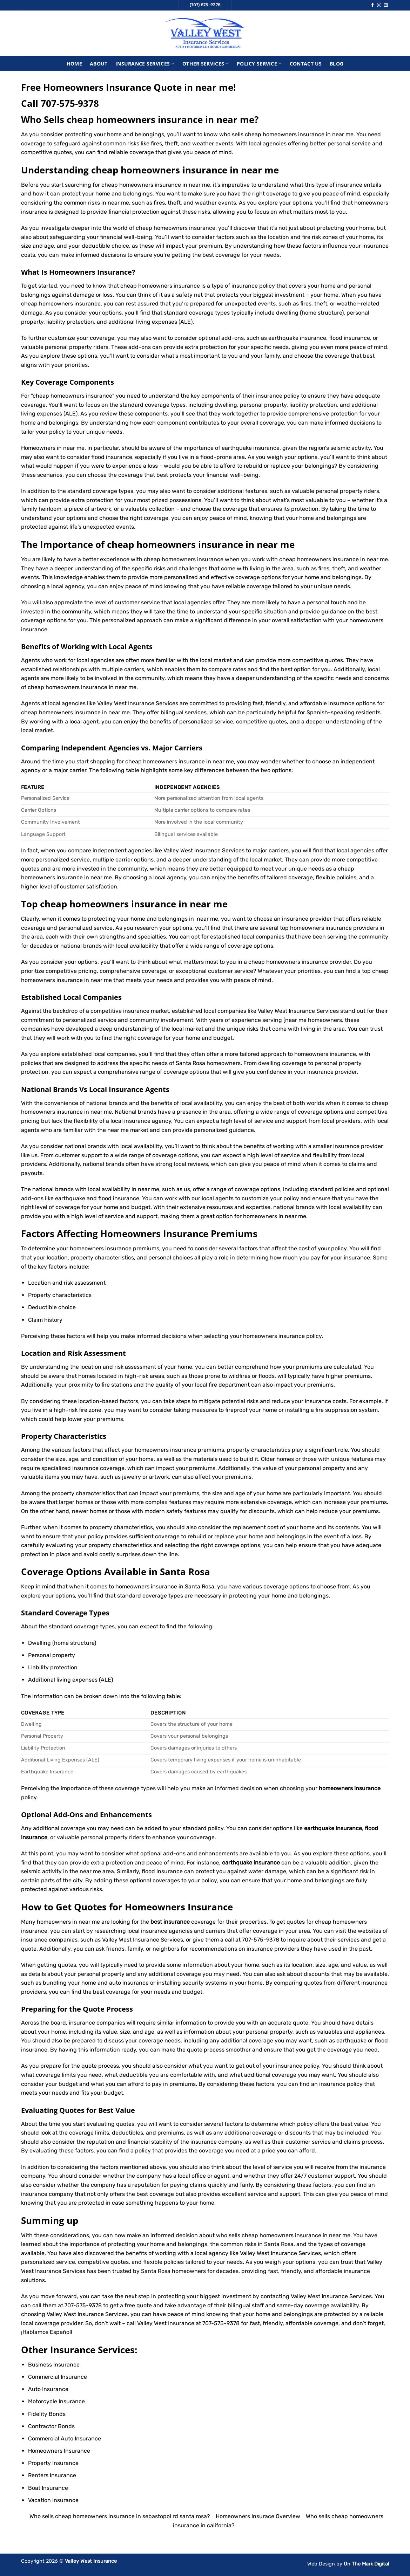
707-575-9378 (70, 103)
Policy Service (259, 63)
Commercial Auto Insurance (64, 2438)
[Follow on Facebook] (372, 5)
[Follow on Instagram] (379, 5)
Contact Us (306, 63)
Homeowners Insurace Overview (258, 2516)
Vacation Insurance (53, 2500)
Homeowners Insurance (90, 272)
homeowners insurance (101, 1248)
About (98, 63)
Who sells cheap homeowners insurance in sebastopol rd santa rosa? (119, 2516)
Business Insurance (54, 2364)
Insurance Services (145, 63)
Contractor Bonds (51, 2426)
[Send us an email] (386, 5)
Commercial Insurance (57, 2377)
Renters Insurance (52, 2475)
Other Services (205, 63)
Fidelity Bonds (47, 2414)
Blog (336, 63)
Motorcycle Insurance (56, 2401)
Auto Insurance (48, 2389)
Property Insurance (53, 2463)
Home (74, 63)
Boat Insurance (48, 2488)
